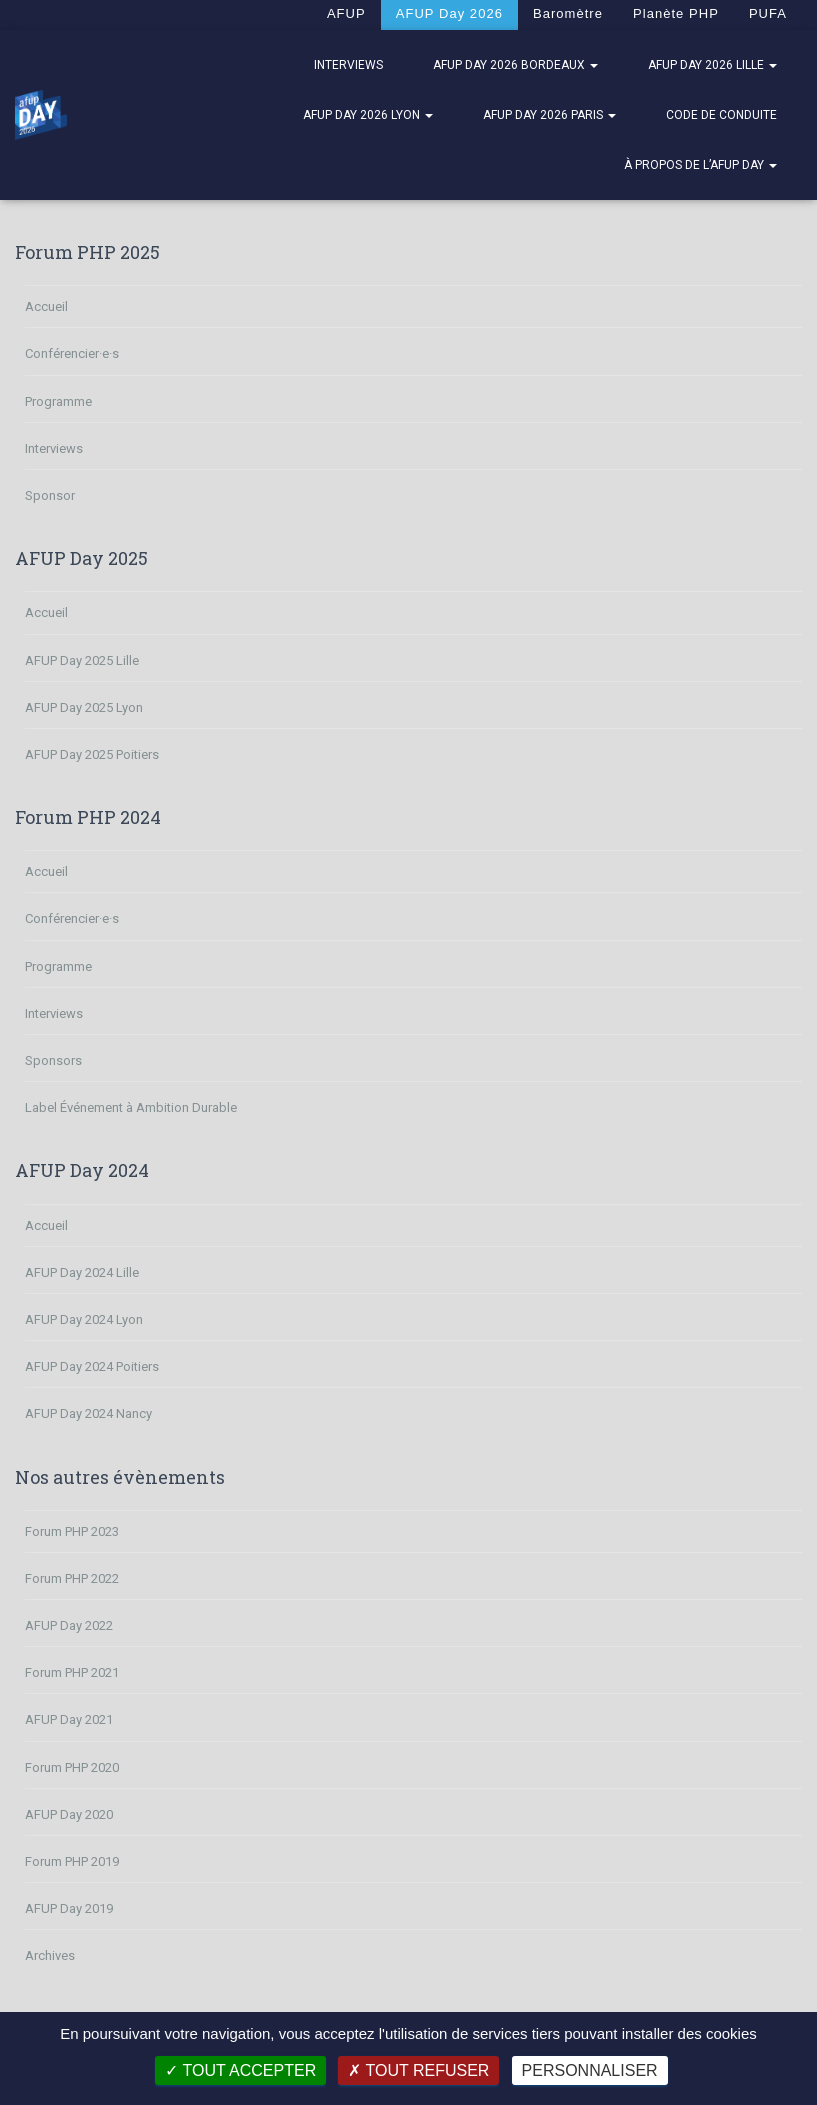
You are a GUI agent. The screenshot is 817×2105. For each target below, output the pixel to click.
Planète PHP (676, 13)
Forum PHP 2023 (72, 1531)
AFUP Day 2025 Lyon (84, 707)
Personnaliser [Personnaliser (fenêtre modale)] (590, 2070)
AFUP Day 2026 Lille (712, 65)
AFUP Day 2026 (449, 13)
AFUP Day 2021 (69, 1719)
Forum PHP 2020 (72, 1767)
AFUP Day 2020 (69, 1814)
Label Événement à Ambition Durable (131, 1107)
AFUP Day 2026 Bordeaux (515, 65)
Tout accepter (240, 2070)
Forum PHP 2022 (72, 1578)
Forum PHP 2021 (72, 1672)
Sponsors (53, 1060)
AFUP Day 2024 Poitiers (92, 1366)
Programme (58, 401)
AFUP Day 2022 (69, 1625)
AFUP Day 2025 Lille (82, 660)
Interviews (348, 65)
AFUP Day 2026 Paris (549, 115)
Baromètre (568, 13)
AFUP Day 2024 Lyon (84, 1319)
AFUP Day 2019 (69, 1908)
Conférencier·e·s (72, 353)
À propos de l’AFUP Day (700, 165)
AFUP (346, 13)
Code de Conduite (721, 115)
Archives (50, 1955)
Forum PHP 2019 (72, 1861)
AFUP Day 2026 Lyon (368, 115)
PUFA (768, 13)
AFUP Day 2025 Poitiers (92, 754)
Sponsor (50, 495)
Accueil (46, 306)
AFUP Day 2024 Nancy (88, 1413)
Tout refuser (418, 2070)
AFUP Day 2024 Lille (82, 1272)
